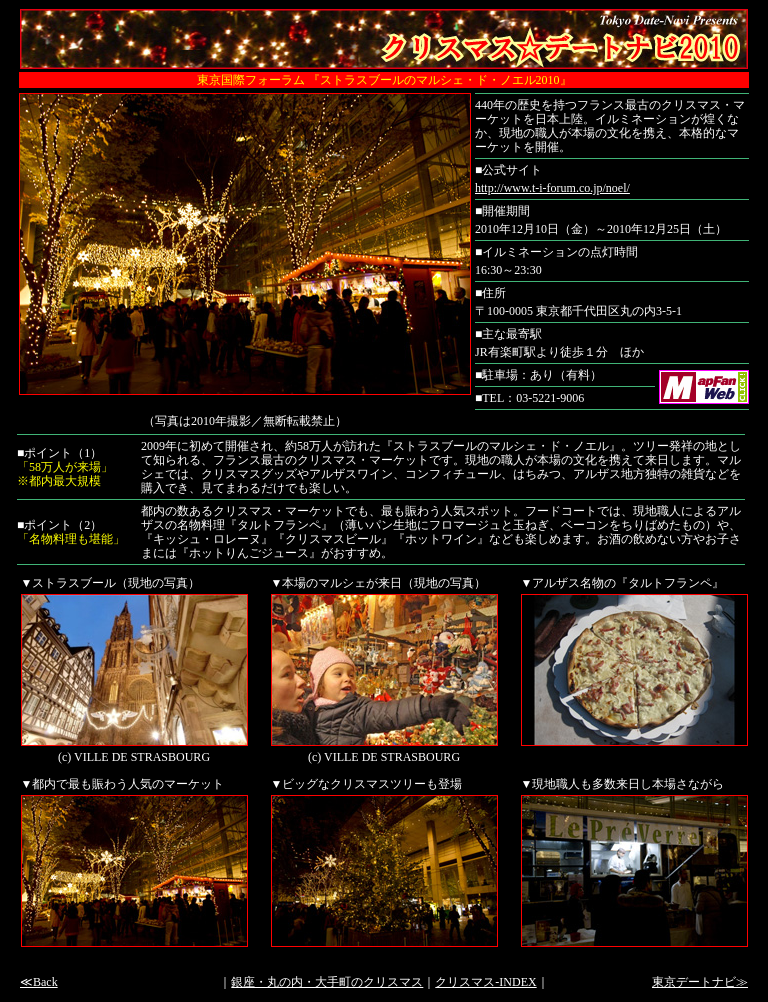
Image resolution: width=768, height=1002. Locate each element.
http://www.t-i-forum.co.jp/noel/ (552, 188)
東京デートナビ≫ (700, 982)
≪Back (39, 982)
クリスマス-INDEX (485, 982)
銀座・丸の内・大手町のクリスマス (327, 982)
